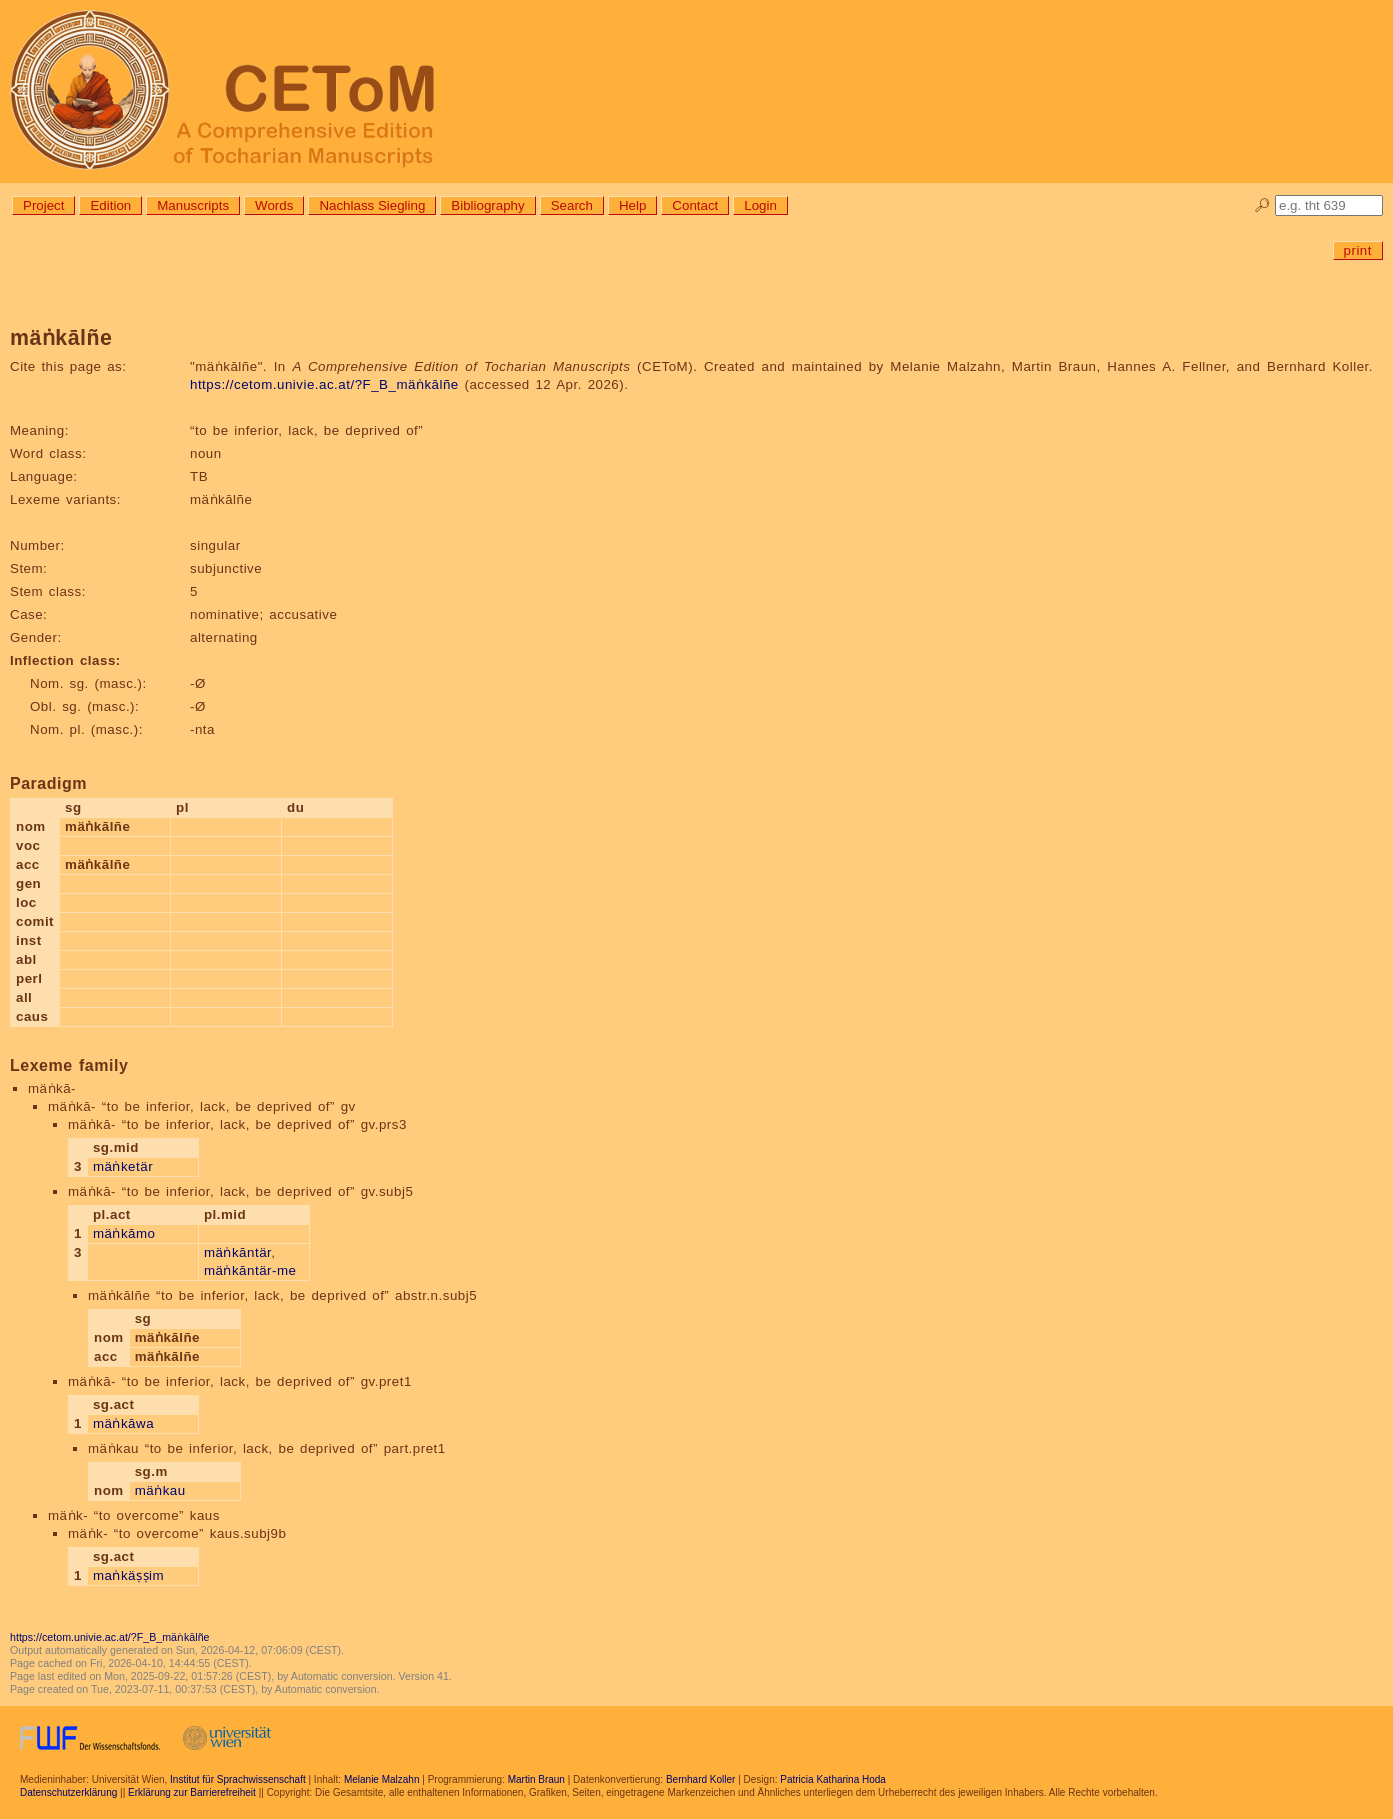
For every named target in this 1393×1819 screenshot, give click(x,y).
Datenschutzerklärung (68, 1792)
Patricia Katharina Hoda (833, 1779)
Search (572, 205)
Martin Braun (536, 1779)
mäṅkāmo (124, 1233)
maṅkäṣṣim (128, 1575)
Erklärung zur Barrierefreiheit (192, 1792)
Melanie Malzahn (382, 1779)
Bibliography (487, 205)
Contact (695, 205)
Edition (110, 205)
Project (43, 205)
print (1358, 250)
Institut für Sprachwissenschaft (238, 1779)
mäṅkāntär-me (250, 1270)
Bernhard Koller (700, 1779)
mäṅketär (123, 1166)
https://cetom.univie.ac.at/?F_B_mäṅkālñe (324, 384)
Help (632, 205)
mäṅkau (160, 1490)
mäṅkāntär (237, 1252)
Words (274, 205)
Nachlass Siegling (372, 205)
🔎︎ (1262, 205)
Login (760, 205)
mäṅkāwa (123, 1423)
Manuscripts (193, 205)
